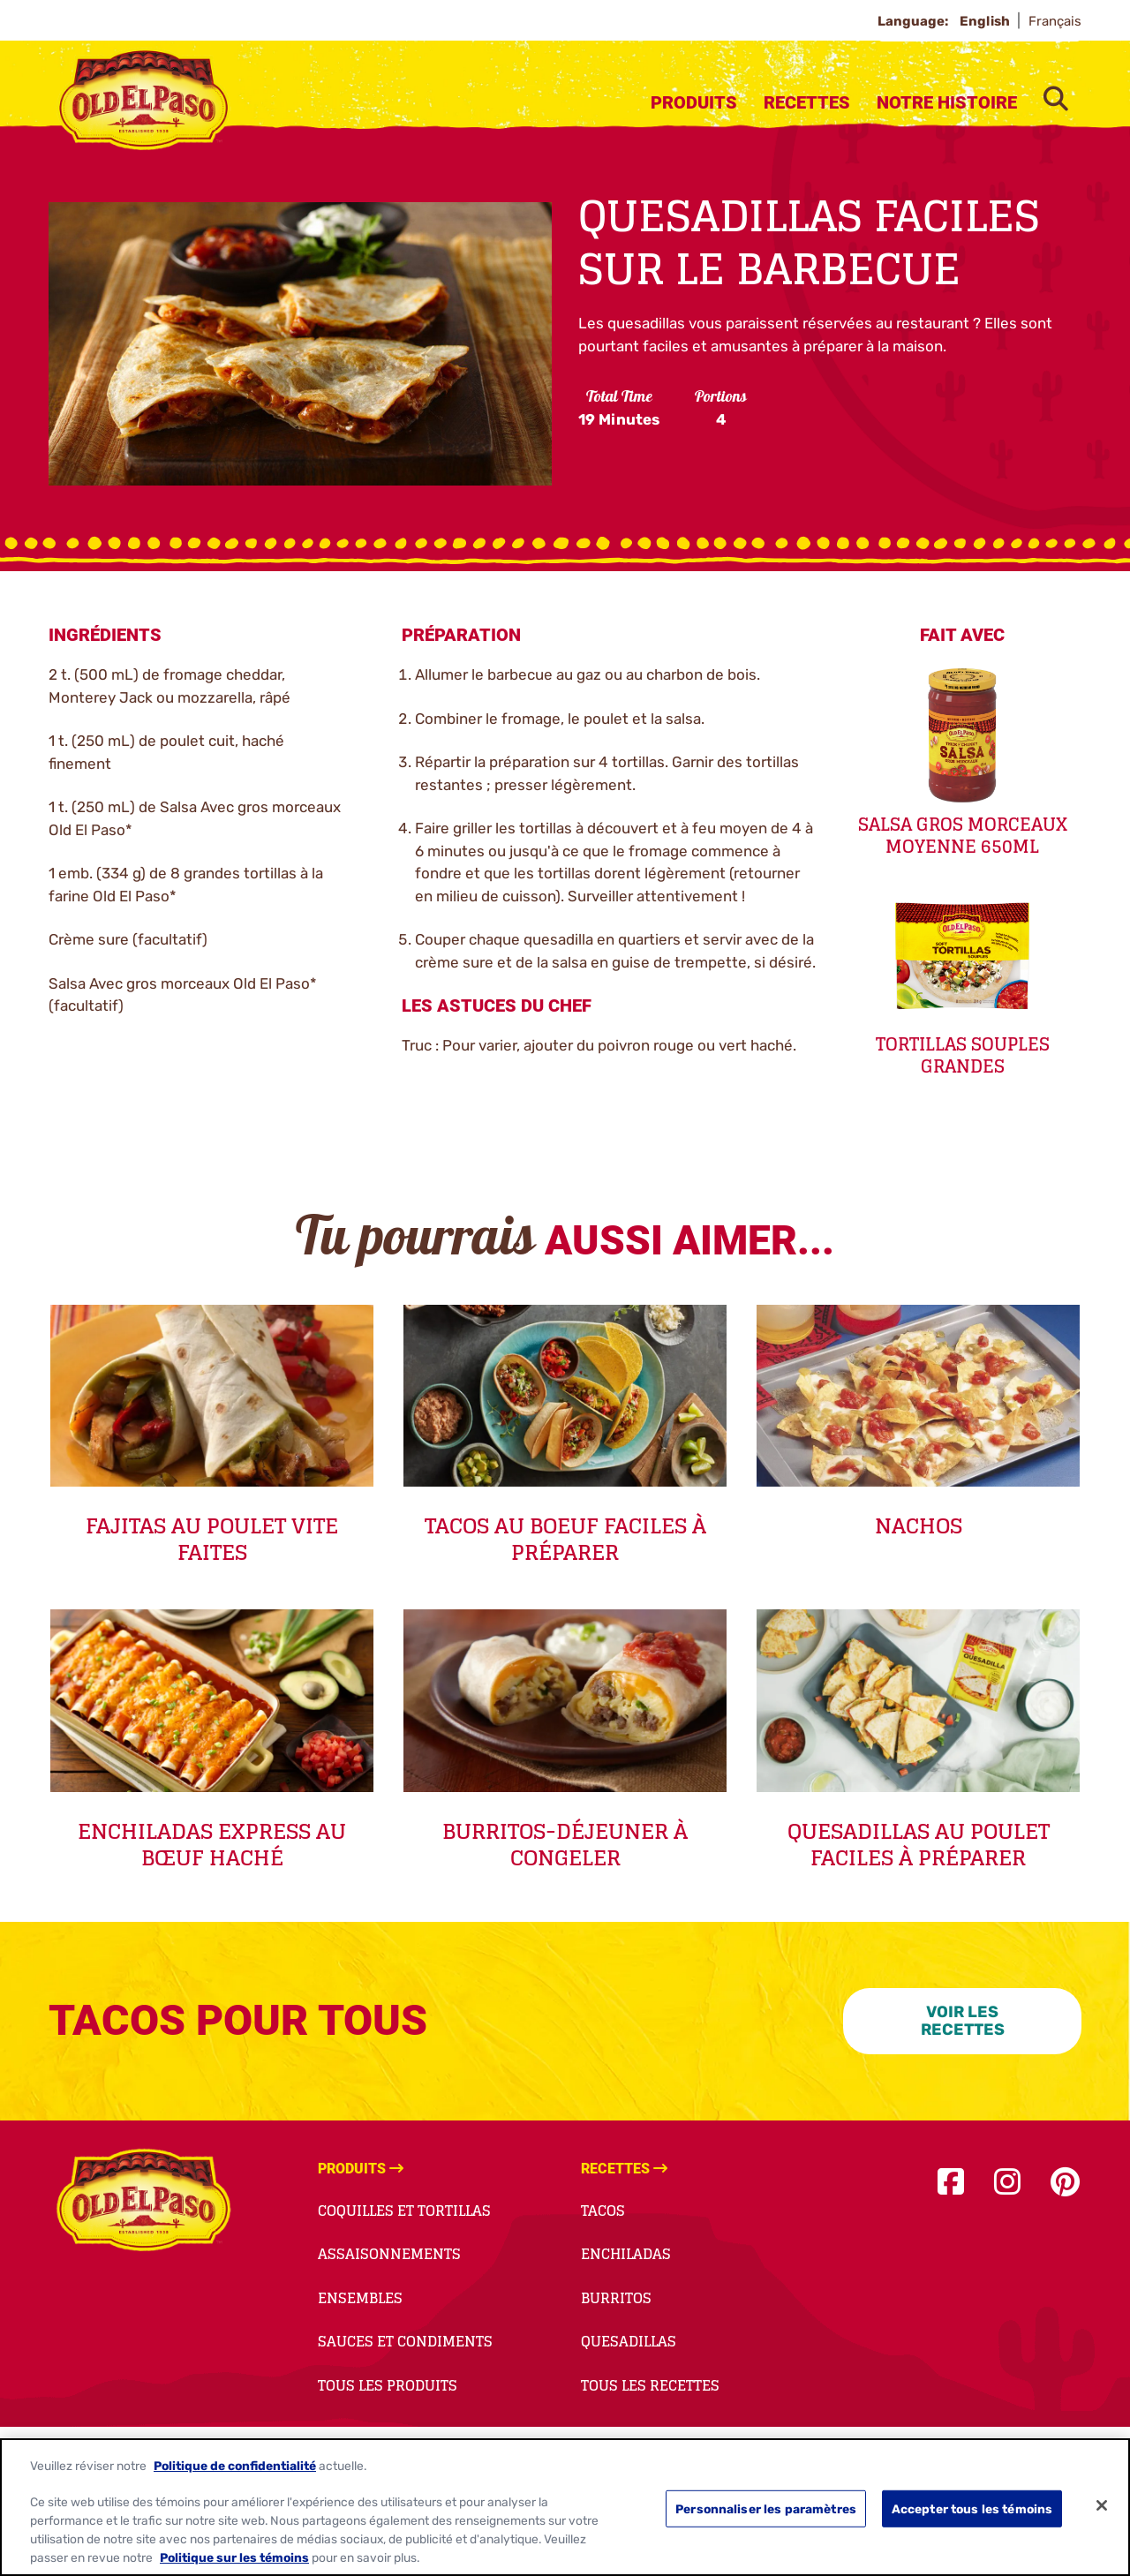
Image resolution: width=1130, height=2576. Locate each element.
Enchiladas (626, 2253)
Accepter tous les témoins (972, 2514)
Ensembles (360, 2298)
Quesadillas (628, 2341)
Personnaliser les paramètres (765, 2514)
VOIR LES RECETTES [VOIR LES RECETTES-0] (963, 2021)
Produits (694, 102)
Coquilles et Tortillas (404, 2210)
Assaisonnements (389, 2253)
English (986, 21)
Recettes (807, 102)
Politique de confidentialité (235, 2471)
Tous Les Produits (387, 2385)
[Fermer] (1101, 2510)
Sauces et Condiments (405, 2341)
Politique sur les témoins (234, 2563)
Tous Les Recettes (650, 2385)
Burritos (616, 2298)
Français (1054, 21)
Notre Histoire (947, 102)
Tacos (603, 2210)
